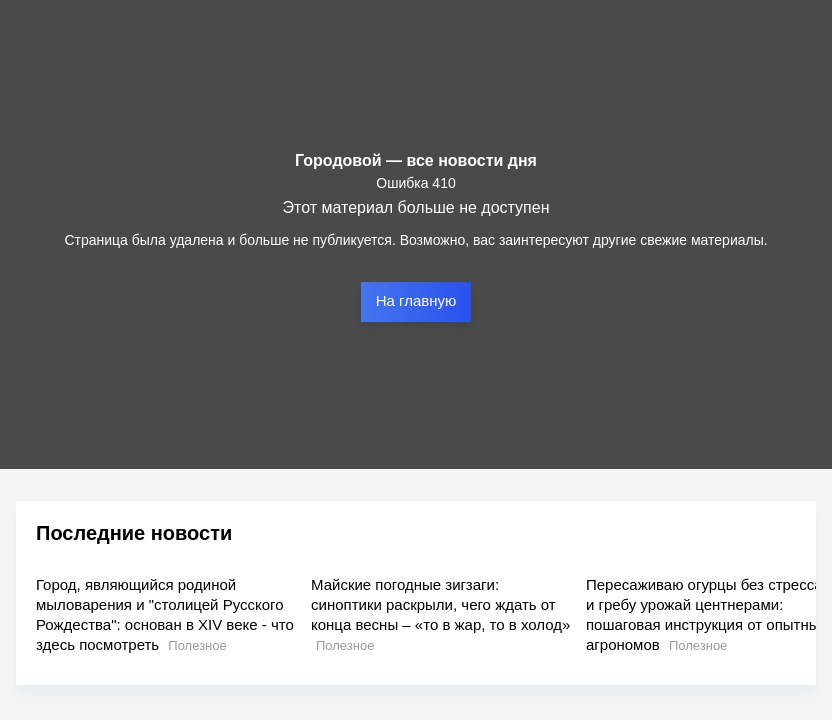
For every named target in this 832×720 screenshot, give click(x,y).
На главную (416, 300)
